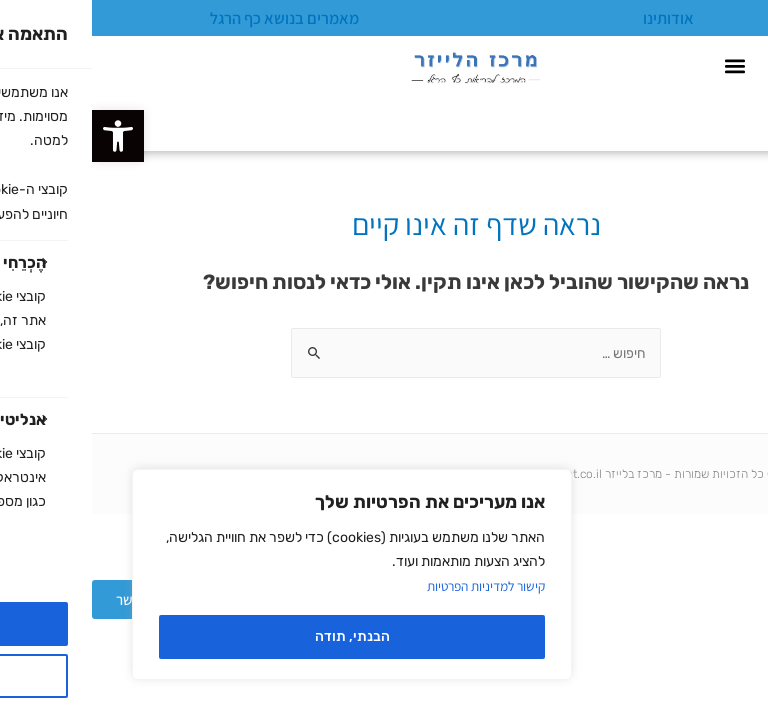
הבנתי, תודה (260, 636)
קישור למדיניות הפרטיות (390, 586)
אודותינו (576, 18)
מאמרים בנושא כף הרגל (192, 18)
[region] (260, 574)
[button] (26, 136)
